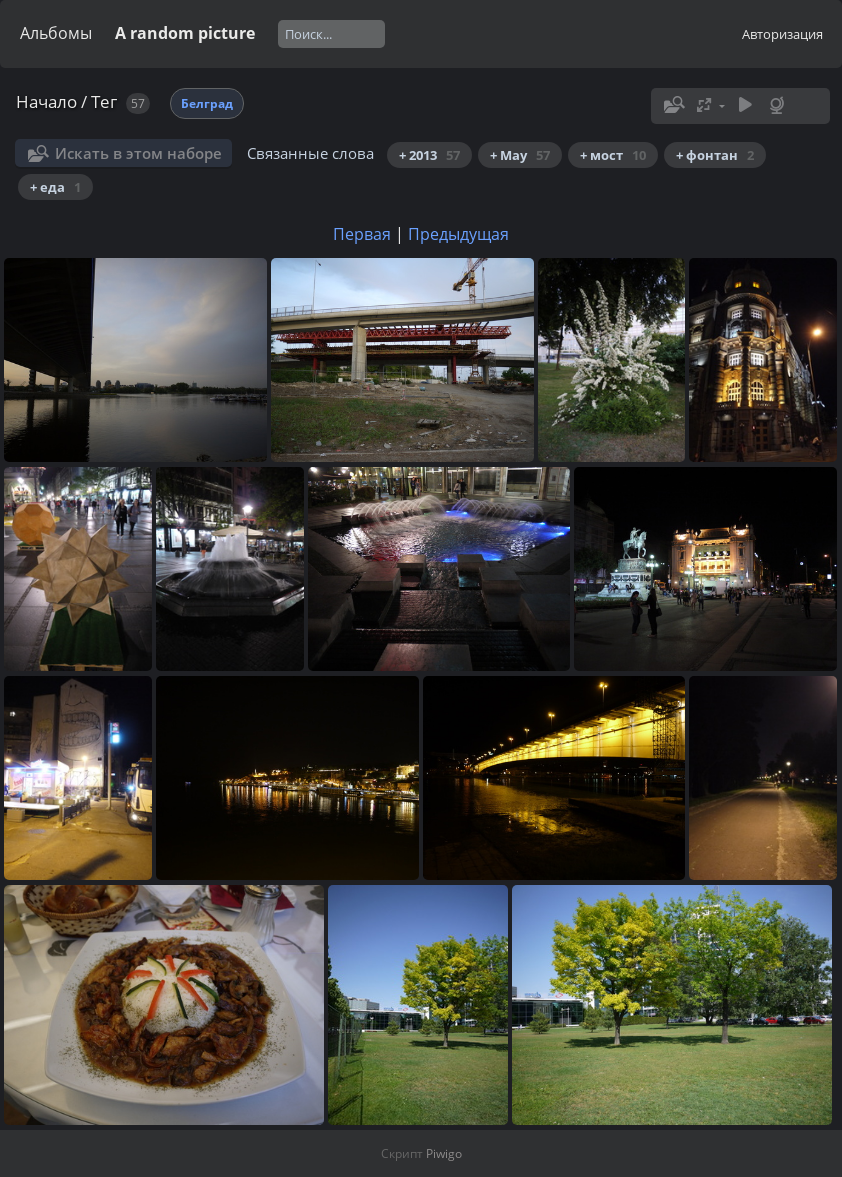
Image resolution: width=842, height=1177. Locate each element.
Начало (46, 101)
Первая (362, 234)
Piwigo (444, 1153)
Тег (104, 101)
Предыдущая (458, 234)
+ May (520, 155)
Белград (207, 103)
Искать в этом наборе (138, 153)
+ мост (613, 155)
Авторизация (782, 34)
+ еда (55, 187)
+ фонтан (715, 155)
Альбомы (56, 33)
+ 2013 (429, 155)
